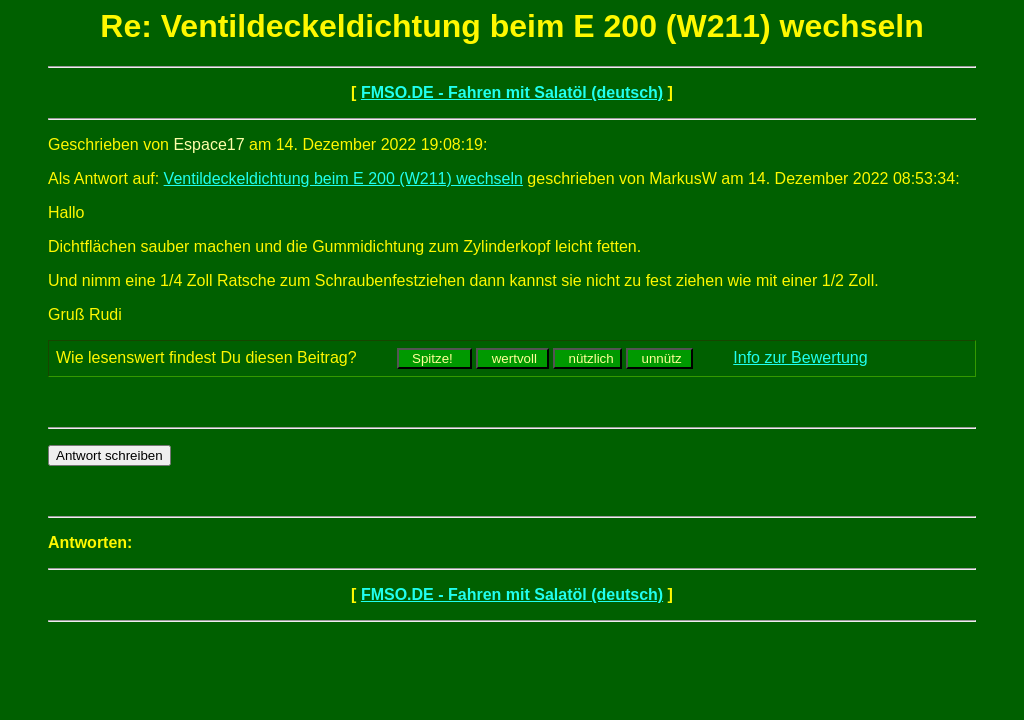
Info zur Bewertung (800, 357)
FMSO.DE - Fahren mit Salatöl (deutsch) (512, 92)
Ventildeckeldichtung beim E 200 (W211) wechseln (343, 178)
